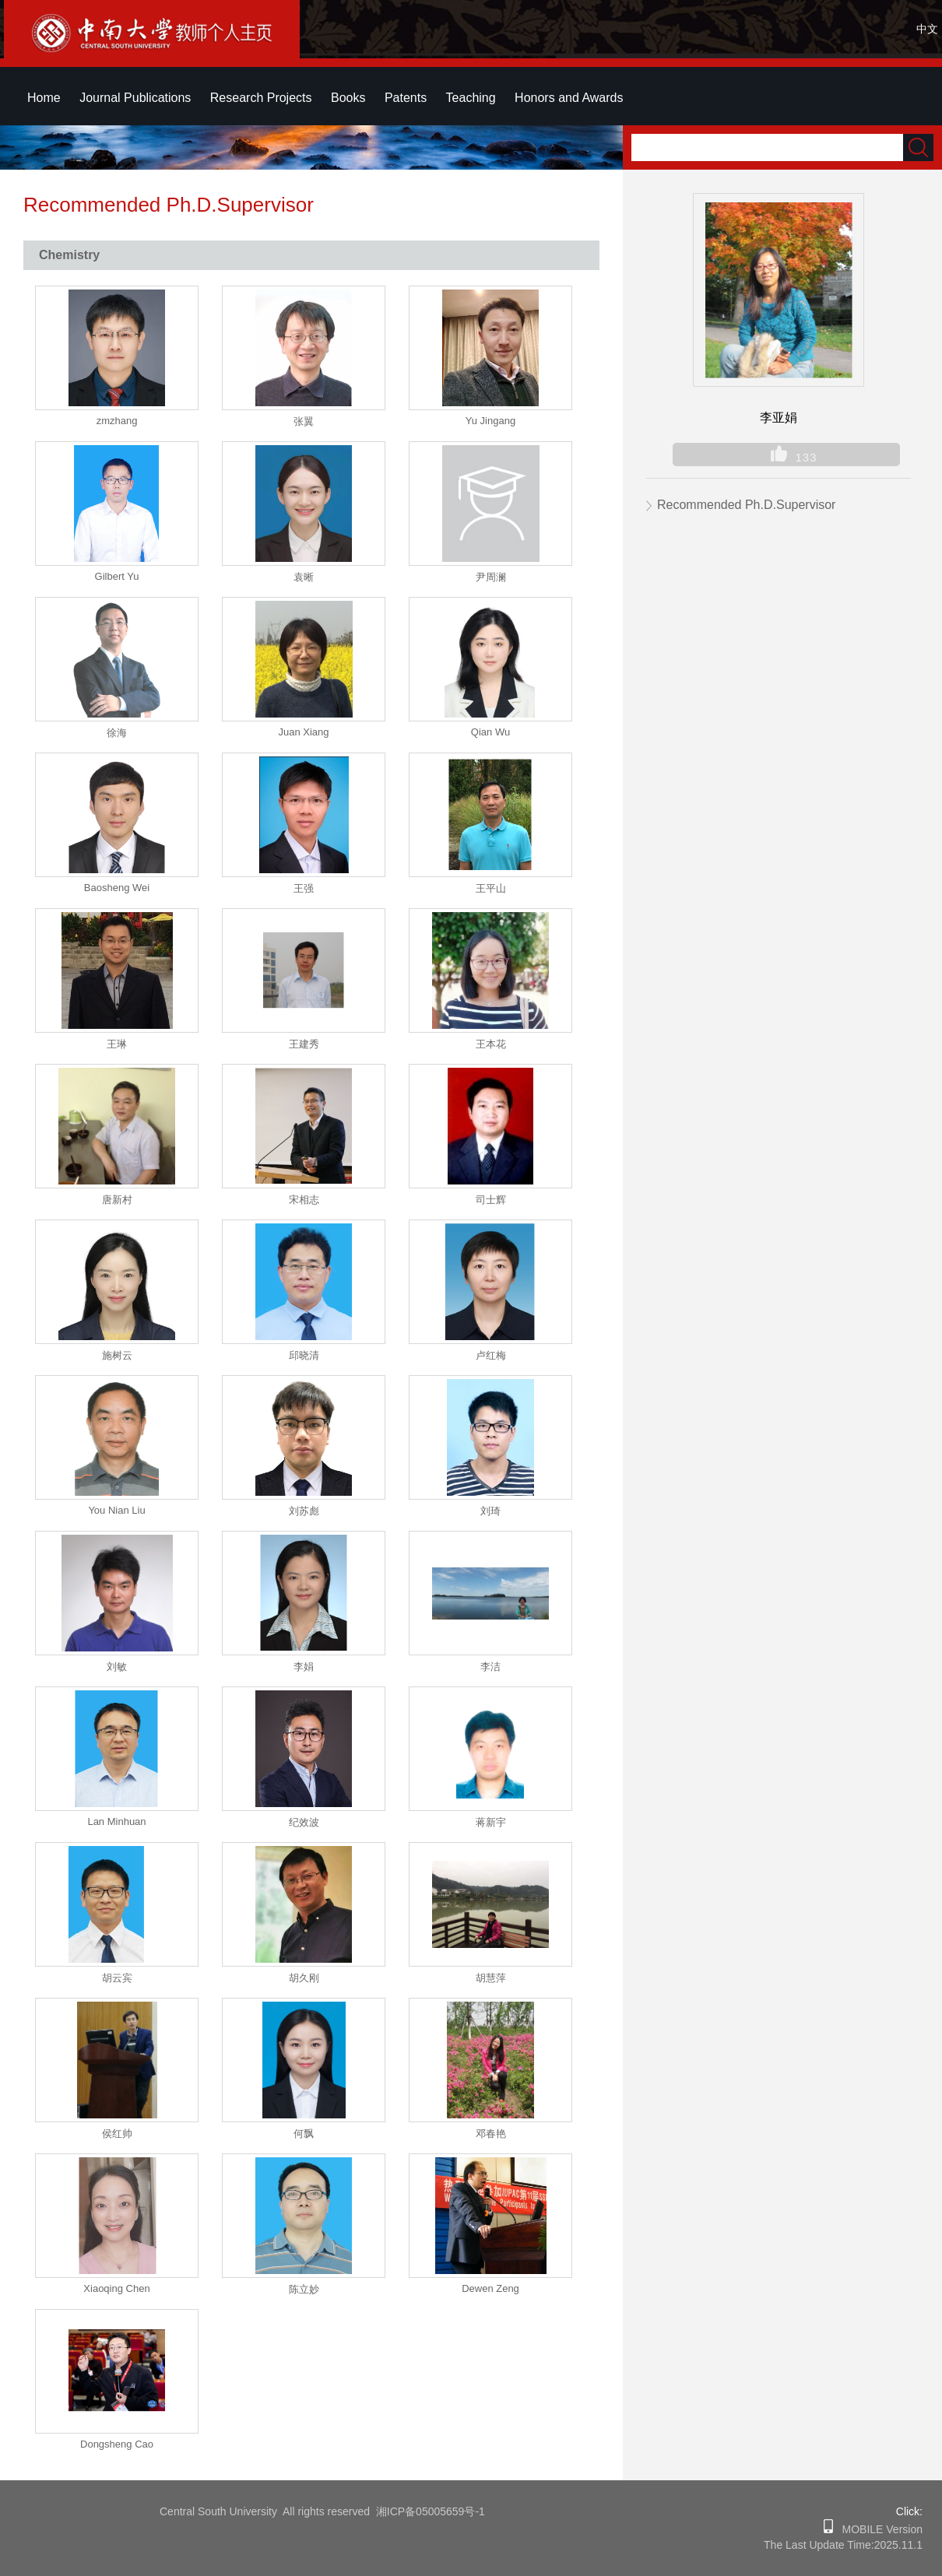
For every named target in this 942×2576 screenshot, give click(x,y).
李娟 (303, 1666)
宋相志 (304, 1200)
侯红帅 (117, 2133)
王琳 (117, 1044)
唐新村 (117, 1200)
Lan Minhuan (116, 1821)
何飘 (303, 2133)
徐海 (117, 733)
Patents (406, 97)
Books (348, 97)
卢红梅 (491, 1355)
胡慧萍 (491, 1978)
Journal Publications (135, 97)
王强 (303, 888)
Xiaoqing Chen (116, 2288)
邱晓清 (304, 1355)
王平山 (491, 888)
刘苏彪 (304, 1511)
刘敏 (117, 1666)
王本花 (491, 1044)
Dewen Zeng (490, 2288)
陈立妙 (304, 2289)
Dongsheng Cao (116, 2444)
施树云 (117, 1355)
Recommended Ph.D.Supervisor (746, 504)
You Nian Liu (116, 1510)
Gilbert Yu (117, 576)
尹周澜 (491, 577)
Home (44, 97)
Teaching (471, 97)
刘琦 (490, 1511)
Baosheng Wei (116, 887)
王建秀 (304, 1044)
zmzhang (117, 420)
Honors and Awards (569, 97)
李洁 (490, 1666)
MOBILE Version (878, 2529)
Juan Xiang (303, 732)
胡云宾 (117, 1978)
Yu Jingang (490, 420)
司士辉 (491, 1200)
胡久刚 (304, 1978)
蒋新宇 (491, 1822)
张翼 (303, 421)
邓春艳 (491, 2133)
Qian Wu (490, 732)
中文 (927, 29)
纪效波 (304, 1822)
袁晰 (303, 577)
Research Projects (261, 97)
